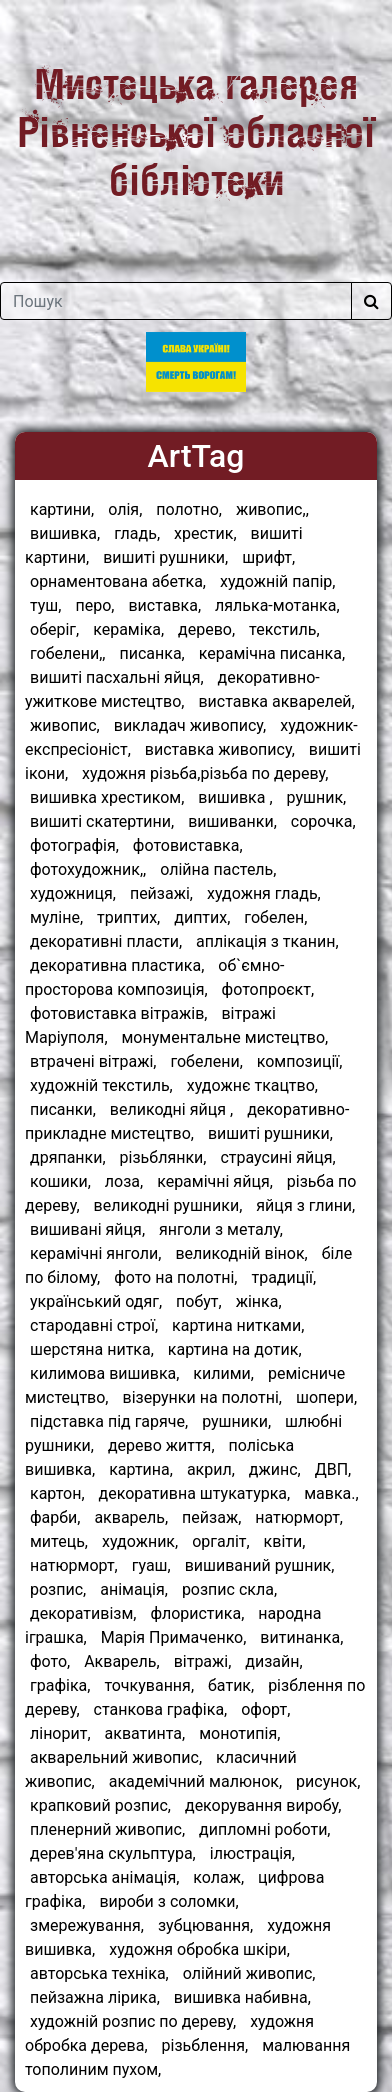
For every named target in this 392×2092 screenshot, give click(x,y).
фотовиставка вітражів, (118, 1013)
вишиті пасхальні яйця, (117, 677)
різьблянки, (163, 1157)
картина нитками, (238, 1325)
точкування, (149, 1685)
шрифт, (268, 557)
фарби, (55, 1517)
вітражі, (203, 1661)
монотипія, (239, 1733)
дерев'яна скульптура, (113, 1853)
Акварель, (122, 1661)
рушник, (317, 797)
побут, (199, 1301)
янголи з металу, (221, 1229)
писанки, (63, 1109)
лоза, (124, 1181)
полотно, (189, 509)
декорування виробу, (263, 1805)
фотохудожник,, (88, 869)
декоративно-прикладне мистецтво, (187, 1121)
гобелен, (275, 917)
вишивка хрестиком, (107, 797)
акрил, (211, 1469)
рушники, (236, 1421)
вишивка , (235, 797)
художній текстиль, (101, 1085)
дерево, (206, 629)
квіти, (285, 1541)
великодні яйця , (171, 1109)
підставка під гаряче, (109, 1421)
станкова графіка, (161, 1709)
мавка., (331, 1493)
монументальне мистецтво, (225, 1037)
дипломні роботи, (264, 1829)
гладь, (137, 533)
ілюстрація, (252, 1853)
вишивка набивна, (242, 1997)
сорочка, (323, 821)
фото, (50, 1661)
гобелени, (206, 1061)
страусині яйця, (277, 1157)
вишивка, (65, 533)
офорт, (265, 1709)
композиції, (300, 1061)
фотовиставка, (188, 845)
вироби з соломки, (168, 1901)
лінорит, (60, 1733)
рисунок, (328, 1781)
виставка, (164, 605)
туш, (45, 605)
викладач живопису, (190, 725)
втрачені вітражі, (93, 1061)
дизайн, (273, 1661)
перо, (94, 605)
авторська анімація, (104, 1877)
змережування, (87, 1925)
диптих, (202, 917)
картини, (62, 509)
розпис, (58, 1589)
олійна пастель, (218, 869)
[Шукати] (371, 301)
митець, (59, 1541)
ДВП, (333, 1469)
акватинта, (145, 1733)
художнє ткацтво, (252, 1085)
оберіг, (54, 629)
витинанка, (301, 1637)
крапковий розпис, (100, 1805)
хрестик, (205, 533)
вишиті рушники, (165, 557)
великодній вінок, (241, 1253)
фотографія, (74, 845)
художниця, (73, 893)
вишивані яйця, (87, 1229)
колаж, (218, 1877)
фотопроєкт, (268, 989)
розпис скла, (229, 1589)
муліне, (56, 917)
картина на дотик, (235, 1349)
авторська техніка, (99, 1973)
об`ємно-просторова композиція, (154, 977)
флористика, (197, 1613)
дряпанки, (68, 1157)
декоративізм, (83, 1613)
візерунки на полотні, (202, 1397)
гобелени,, (68, 653)
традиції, (283, 1277)
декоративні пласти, (106, 941)
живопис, (65, 725)
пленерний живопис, (107, 1829)
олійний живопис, (249, 1973)
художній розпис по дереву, (133, 2021)
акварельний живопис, (116, 1757)
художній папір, (277, 581)
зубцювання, (205, 1925)
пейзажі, (161, 893)
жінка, (259, 1301)
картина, (141, 1469)
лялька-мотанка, (277, 605)
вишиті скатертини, (102, 821)
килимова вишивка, (104, 1373)
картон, (57, 1493)
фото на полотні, (175, 1277)
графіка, (60, 1685)
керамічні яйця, (215, 1181)
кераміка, (128, 629)
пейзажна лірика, (95, 1997)
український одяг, (96, 1301)
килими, (223, 1373)
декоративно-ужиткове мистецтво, (172, 689)
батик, (231, 1685)
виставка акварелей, (276, 701)
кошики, (60, 1181)
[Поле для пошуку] (176, 301)
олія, (125, 509)
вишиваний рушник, (260, 1565)
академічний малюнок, (195, 1781)
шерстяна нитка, (92, 1349)
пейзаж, (211, 1517)
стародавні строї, (94, 1325)
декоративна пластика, (117, 965)
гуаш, (151, 1565)
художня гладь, (264, 893)
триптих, (128, 917)
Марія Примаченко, (174, 1637)
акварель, (131, 1517)
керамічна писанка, (272, 653)
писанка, (151, 653)
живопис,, (272, 509)
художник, (140, 1541)
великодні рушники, (168, 1205)
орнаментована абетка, (118, 581)
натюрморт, (299, 1517)
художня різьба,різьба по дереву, (205, 773)
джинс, (275, 1469)
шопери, (326, 1397)
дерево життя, (161, 1445)
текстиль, (284, 629)
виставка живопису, (220, 749)
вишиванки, (232, 821)
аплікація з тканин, (267, 941)
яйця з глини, (305, 1205)
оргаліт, (221, 1541)
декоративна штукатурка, (195, 1493)
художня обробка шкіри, (199, 1949)
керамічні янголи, (95, 1253)
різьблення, (205, 2045)
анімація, (134, 1589)
